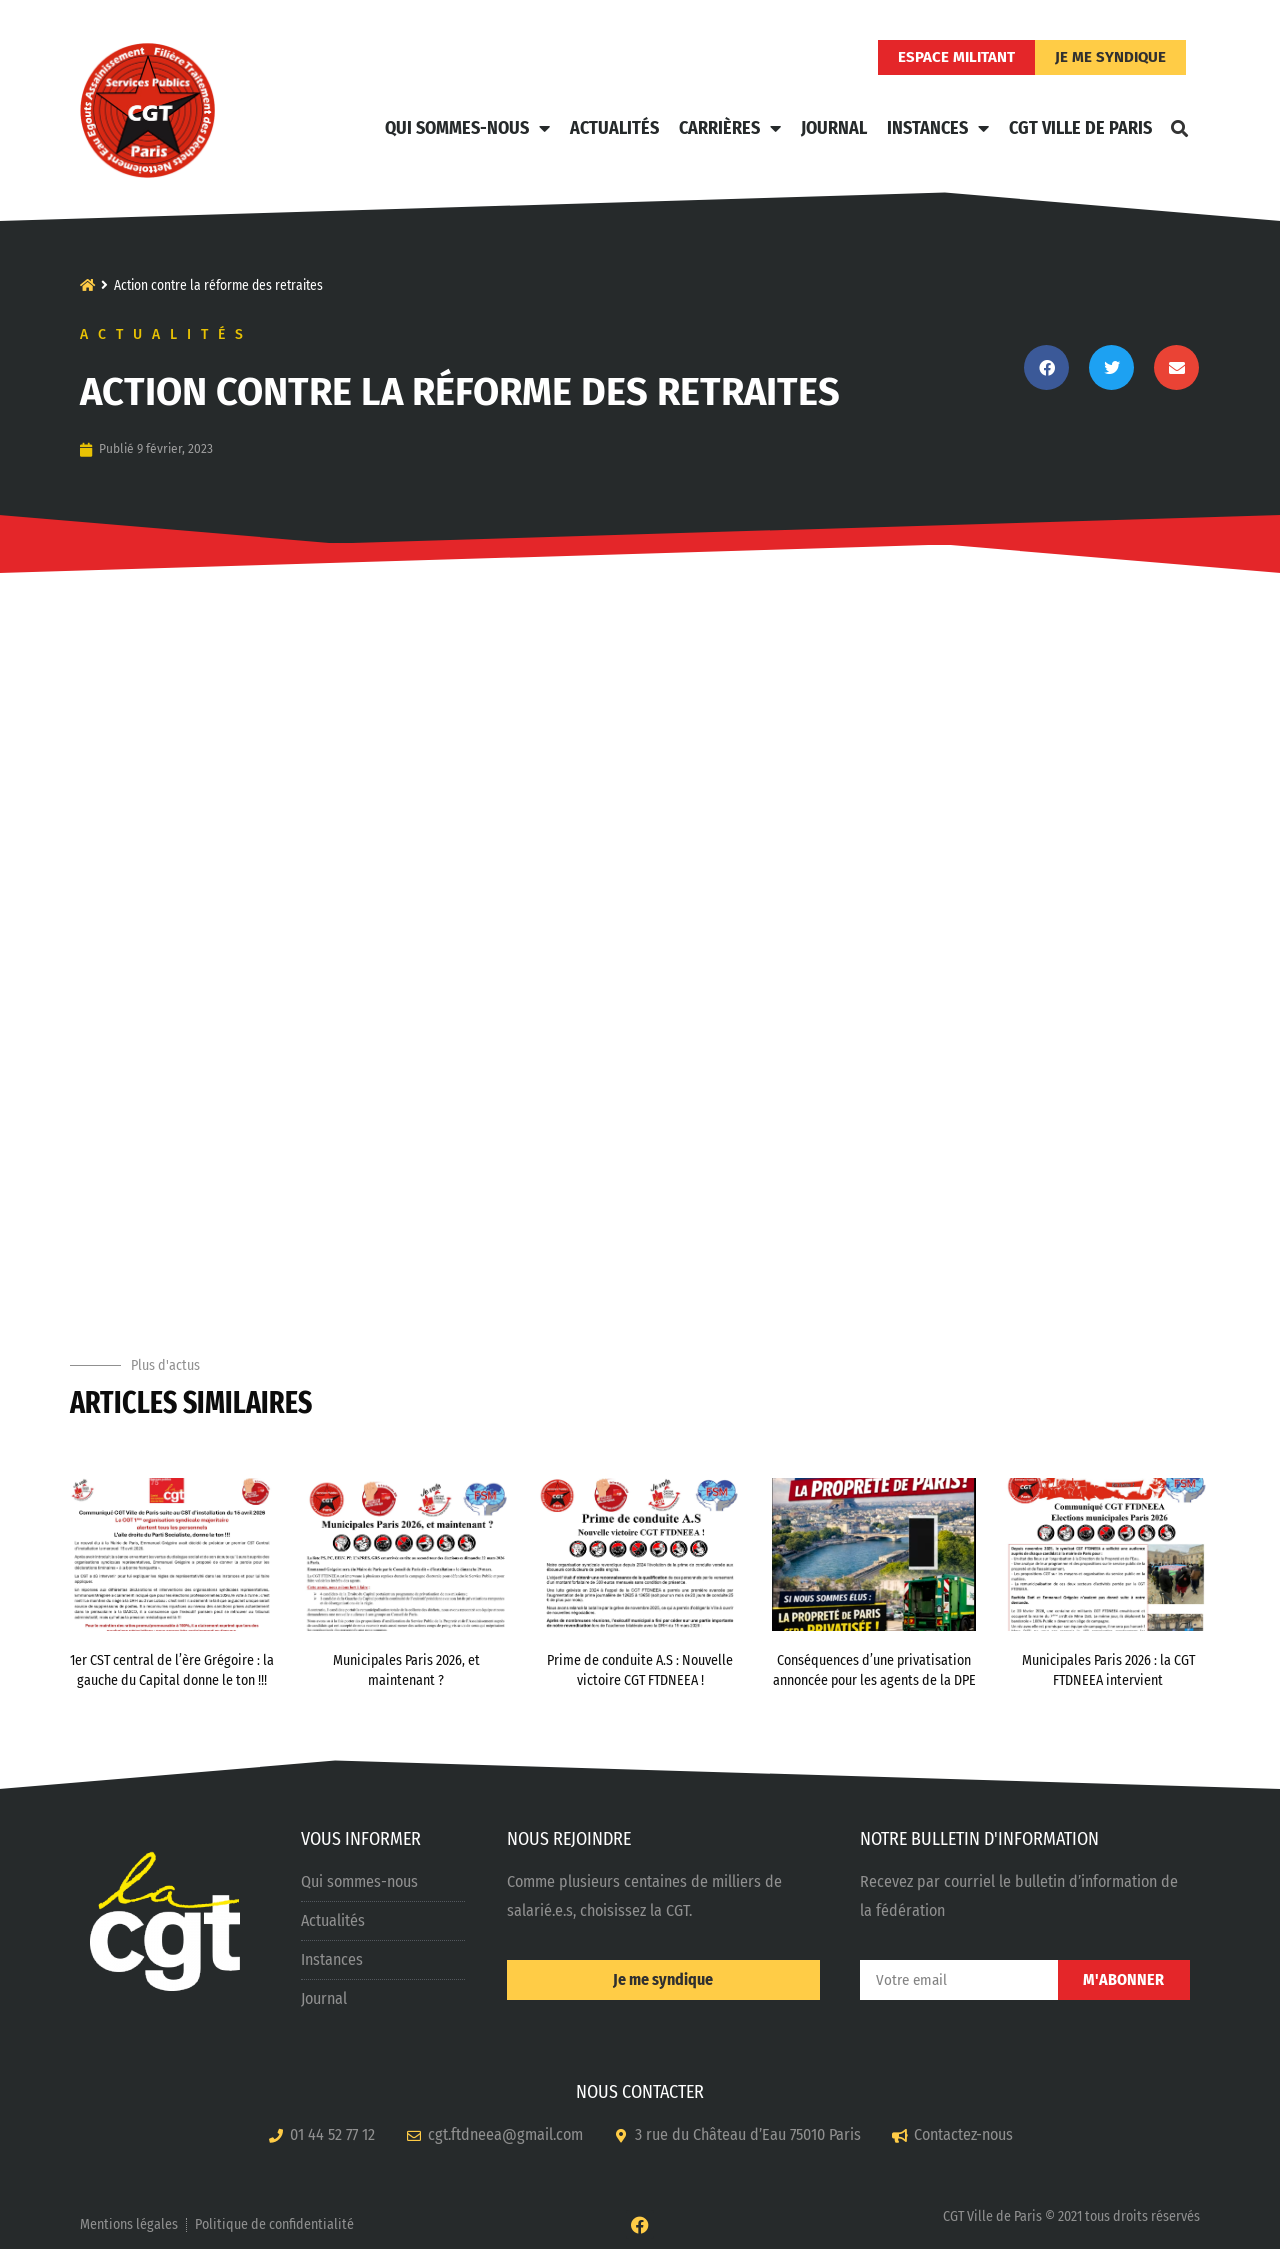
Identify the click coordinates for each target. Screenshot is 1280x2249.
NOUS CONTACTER (640, 2092)
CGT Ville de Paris (1080, 128)
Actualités (614, 128)
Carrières (730, 128)
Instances (938, 128)
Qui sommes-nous (467, 128)
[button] (1179, 128)
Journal (834, 128)
